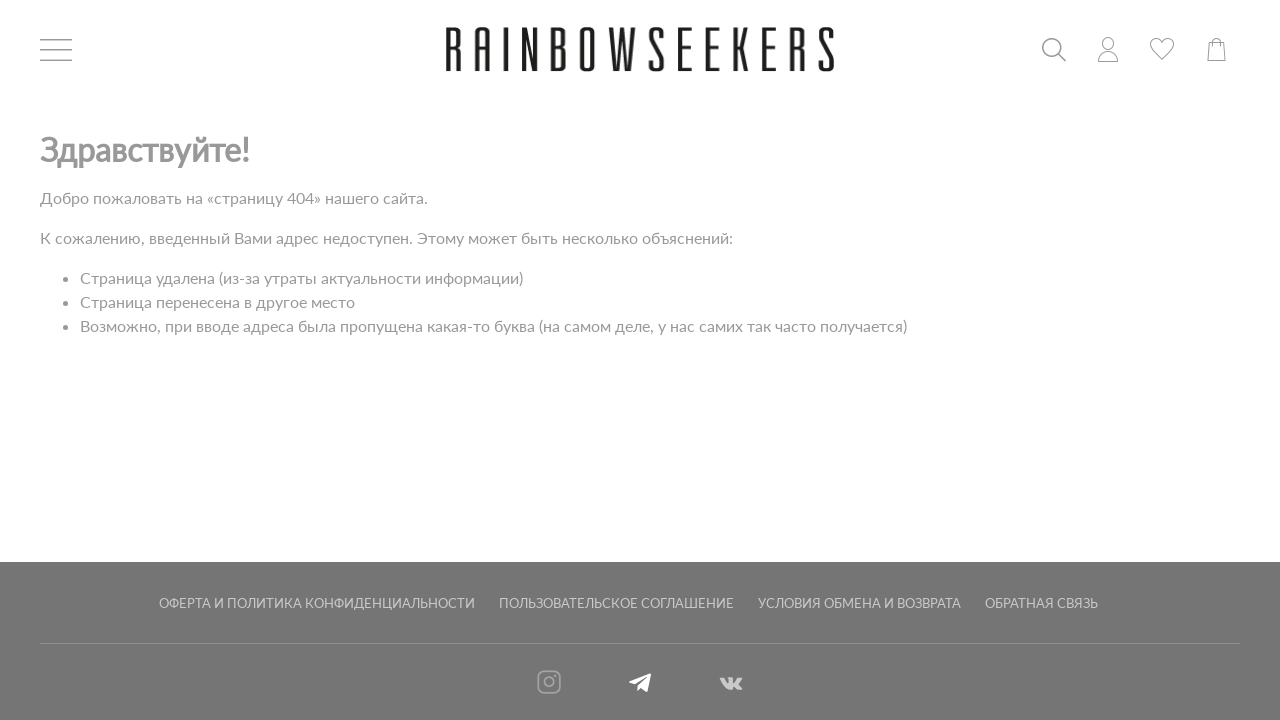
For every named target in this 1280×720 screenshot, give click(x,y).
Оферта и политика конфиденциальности (317, 603)
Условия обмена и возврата (859, 603)
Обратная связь (1041, 603)
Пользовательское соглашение (616, 603)
